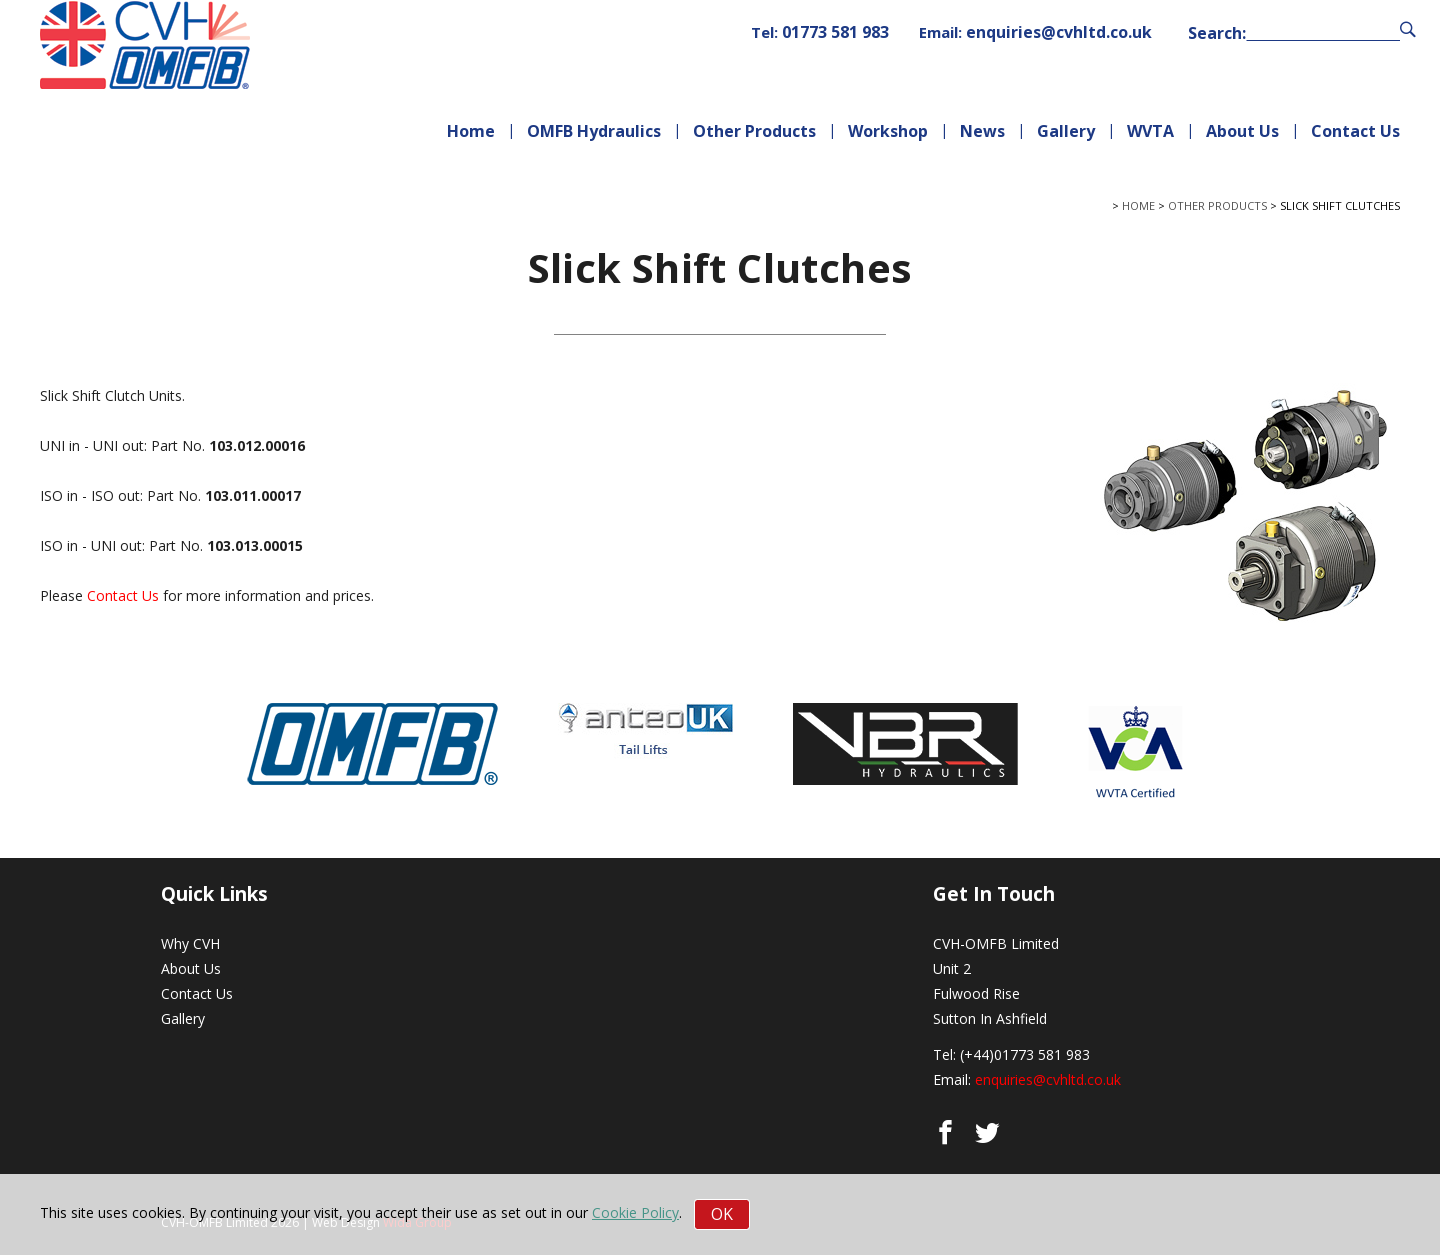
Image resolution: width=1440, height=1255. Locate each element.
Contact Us (1355, 131)
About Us (1242, 131)
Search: (1217, 33)
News (982, 131)
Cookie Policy (635, 1212)
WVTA (1150, 131)
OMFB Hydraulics (594, 131)
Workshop (888, 131)
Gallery (1066, 131)
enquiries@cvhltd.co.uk (1059, 32)
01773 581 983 (835, 32)
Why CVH (190, 943)
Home (471, 131)
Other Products (754, 131)
